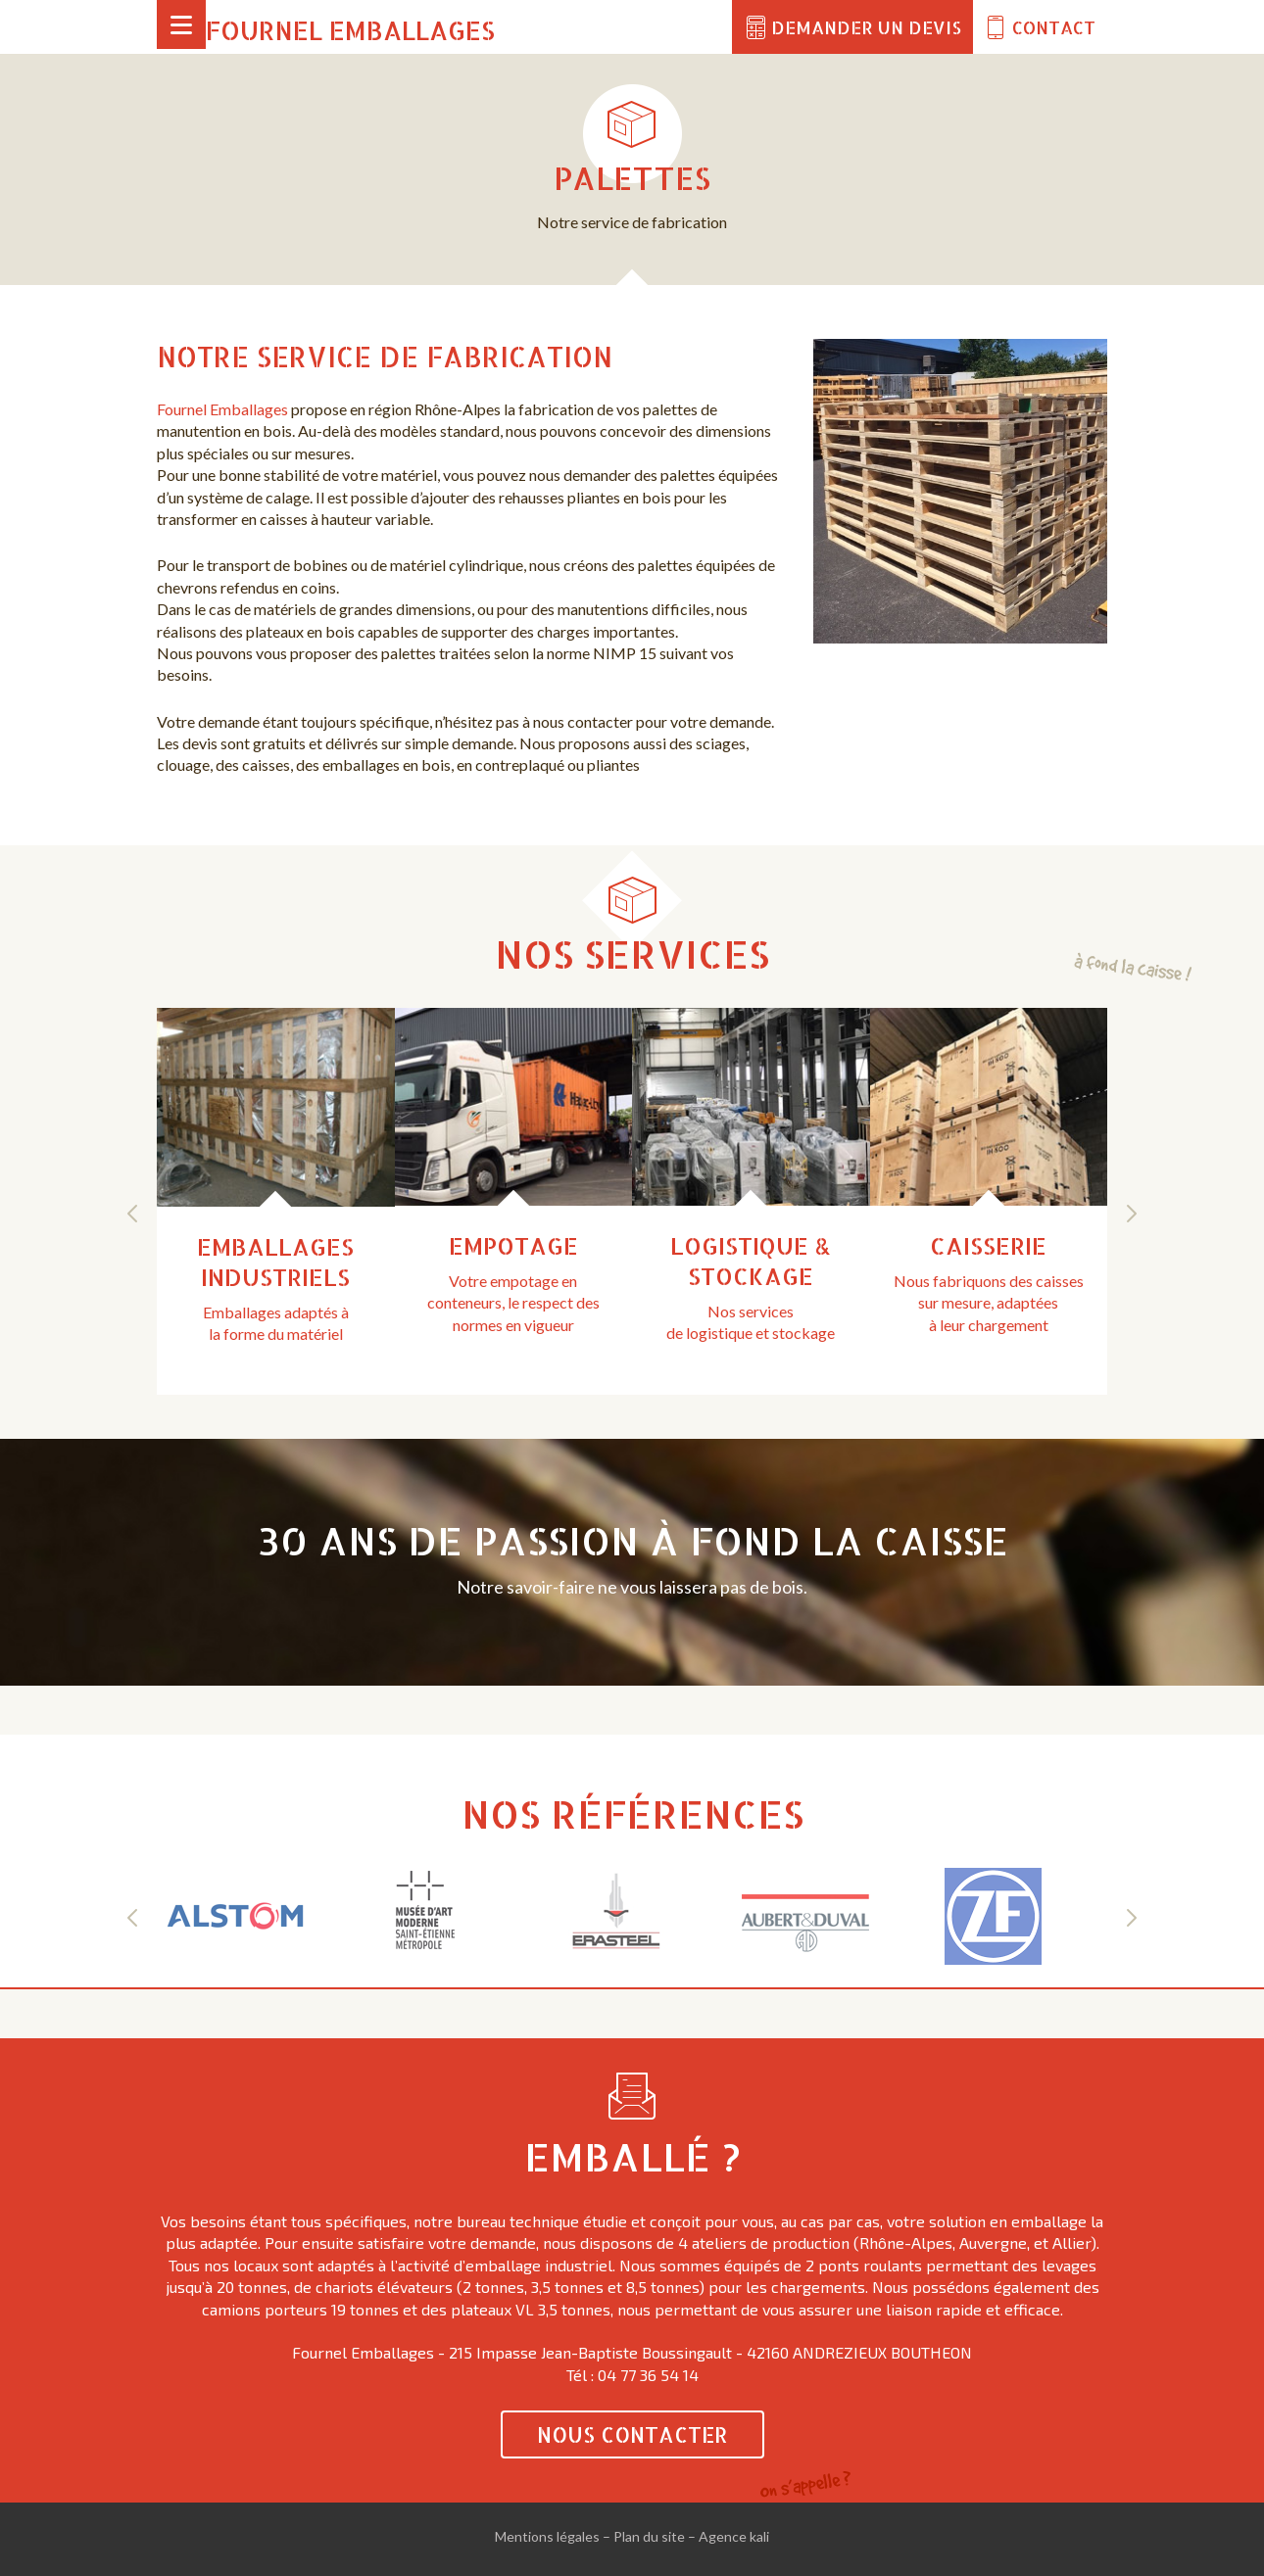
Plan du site (649, 2536)
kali (759, 2536)
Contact (1053, 27)
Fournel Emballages (350, 30)
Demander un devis (866, 27)
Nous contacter (632, 2434)
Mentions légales (547, 2536)
